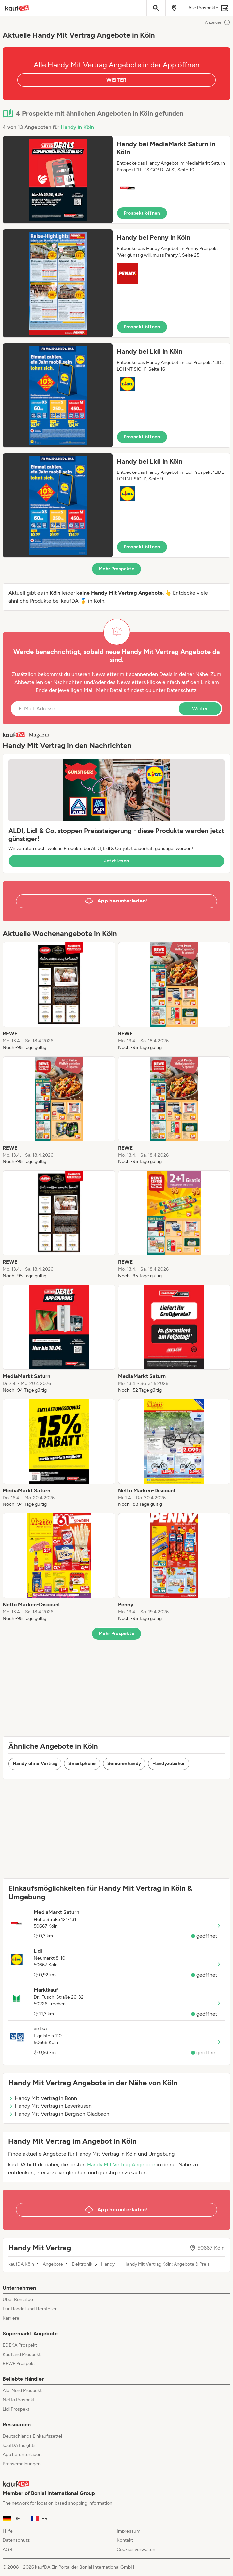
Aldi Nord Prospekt (22, 2390)
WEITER (116, 80)
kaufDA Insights (19, 2445)
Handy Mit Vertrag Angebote (121, 2164)
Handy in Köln (77, 127)
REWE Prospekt (19, 2363)
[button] (116, 180)
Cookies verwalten (136, 2549)
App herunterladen (22, 2454)
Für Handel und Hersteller (30, 2309)
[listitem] (59, 996)
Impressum (128, 2531)
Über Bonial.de (18, 2299)
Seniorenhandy (124, 1763)
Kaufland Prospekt (22, 2354)
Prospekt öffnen (142, 213)
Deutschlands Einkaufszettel (32, 2436)
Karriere (11, 2318)
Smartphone (82, 1763)
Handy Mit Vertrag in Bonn (42, 2098)
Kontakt (125, 2540)
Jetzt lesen (116, 861)
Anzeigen (217, 22)
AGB (7, 2549)
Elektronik (82, 2264)
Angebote (53, 2264)
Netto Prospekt (19, 2400)
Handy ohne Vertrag (35, 1763)
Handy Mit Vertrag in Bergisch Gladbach (58, 2114)
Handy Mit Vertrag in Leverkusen (50, 2106)
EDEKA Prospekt (20, 2345)
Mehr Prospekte (116, 569)
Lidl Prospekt (16, 2409)
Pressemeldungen (22, 2464)
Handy (108, 2264)
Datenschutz (182, 690)
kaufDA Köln (21, 2264)
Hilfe (8, 2531)
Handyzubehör (168, 1763)
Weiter (200, 708)
